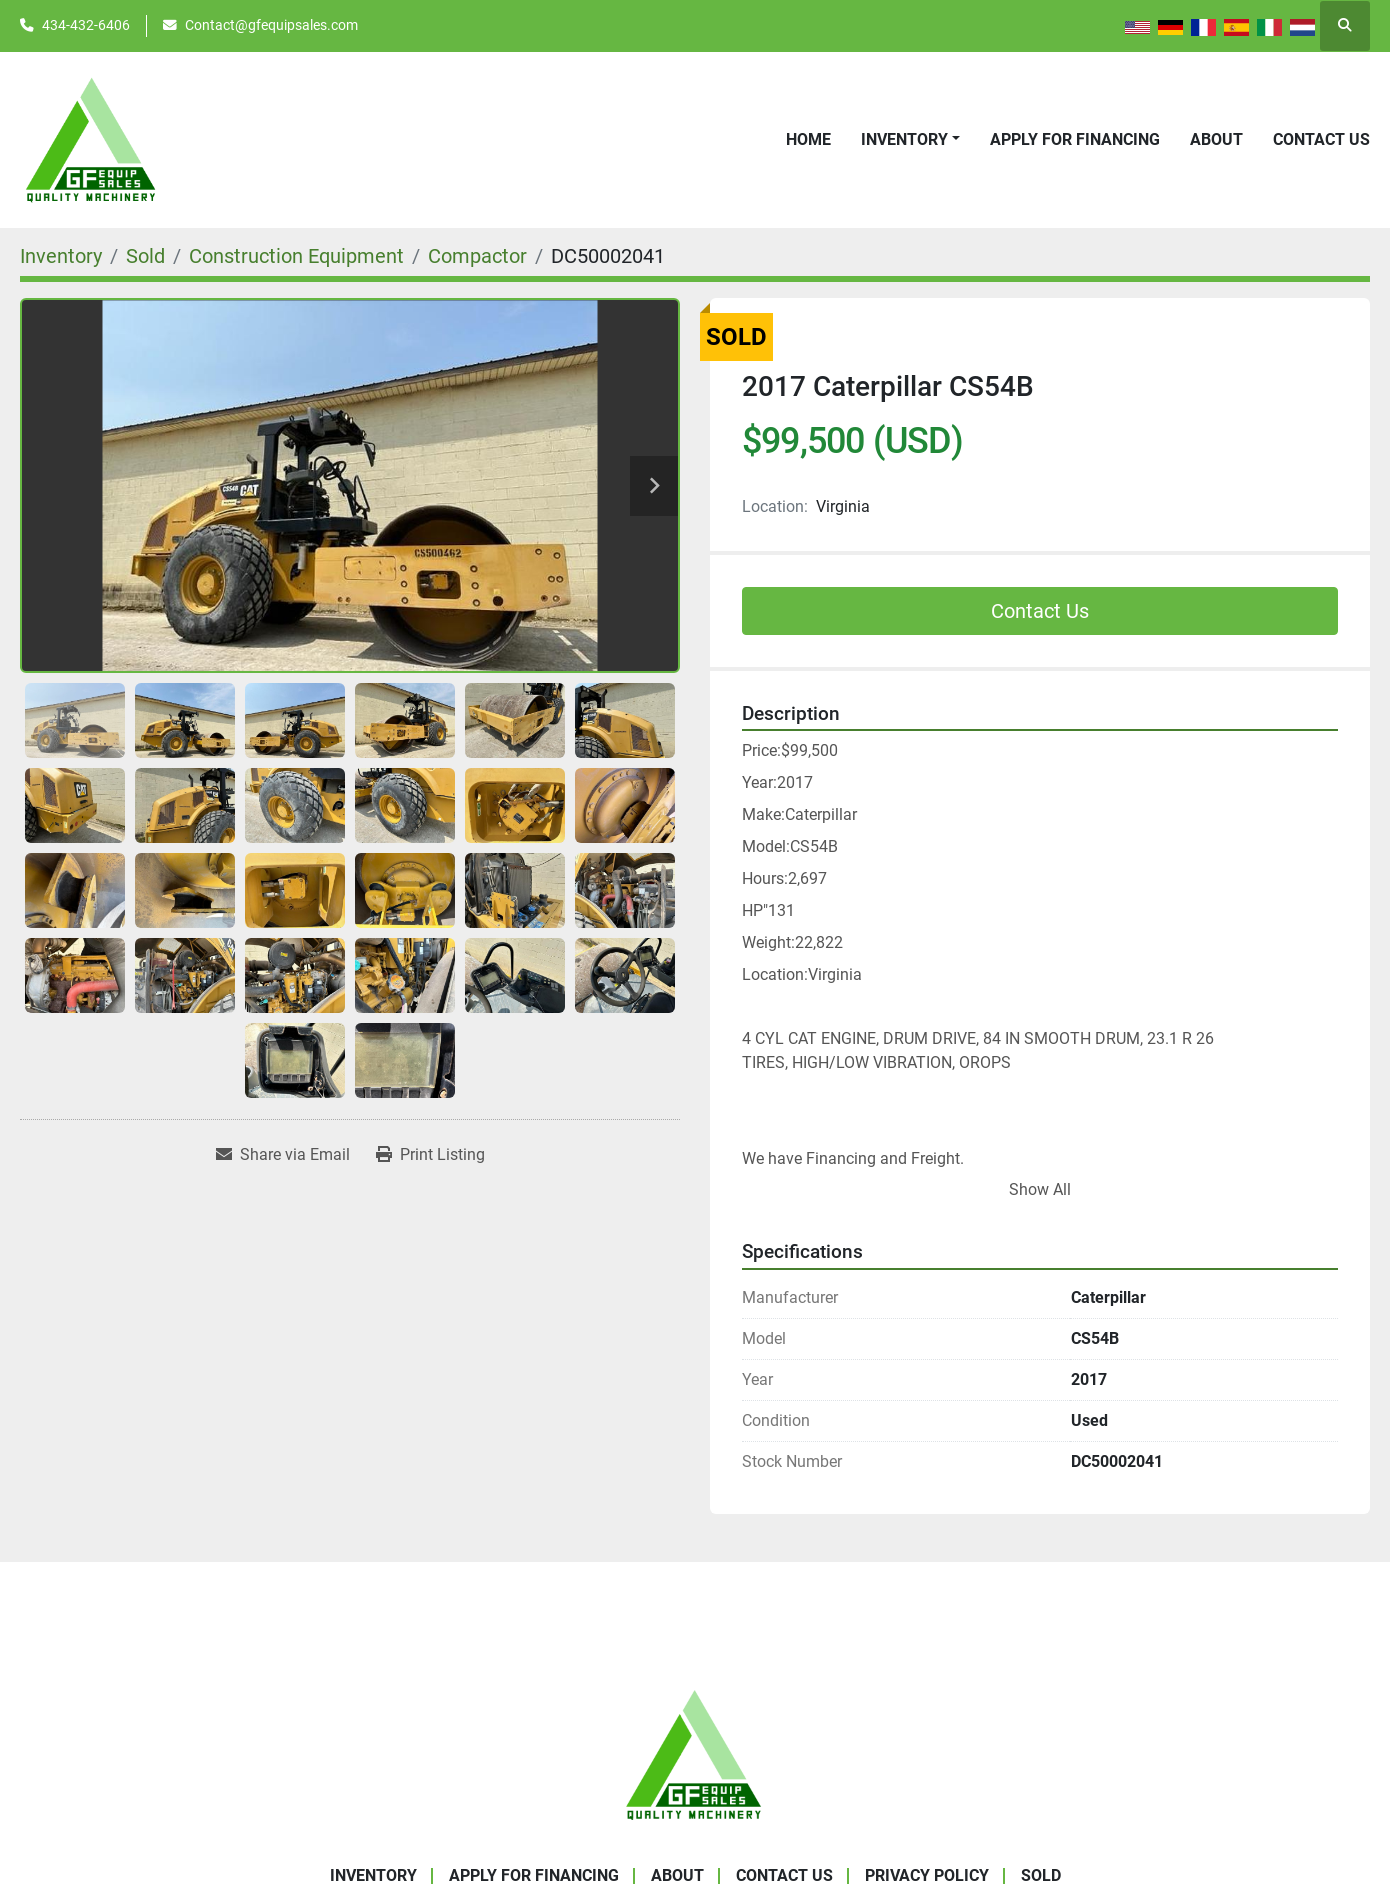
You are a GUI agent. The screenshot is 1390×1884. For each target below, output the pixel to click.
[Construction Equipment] (296, 256)
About (1216, 139)
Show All (1040, 1189)
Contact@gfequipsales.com (271, 25)
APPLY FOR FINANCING (1075, 139)
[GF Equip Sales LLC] (695, 1753)
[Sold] (145, 256)
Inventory (904, 139)
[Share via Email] (283, 1155)
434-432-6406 (86, 25)
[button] (910, 140)
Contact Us (1321, 139)
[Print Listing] (430, 1155)
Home (808, 139)
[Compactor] (477, 256)
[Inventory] (61, 256)
